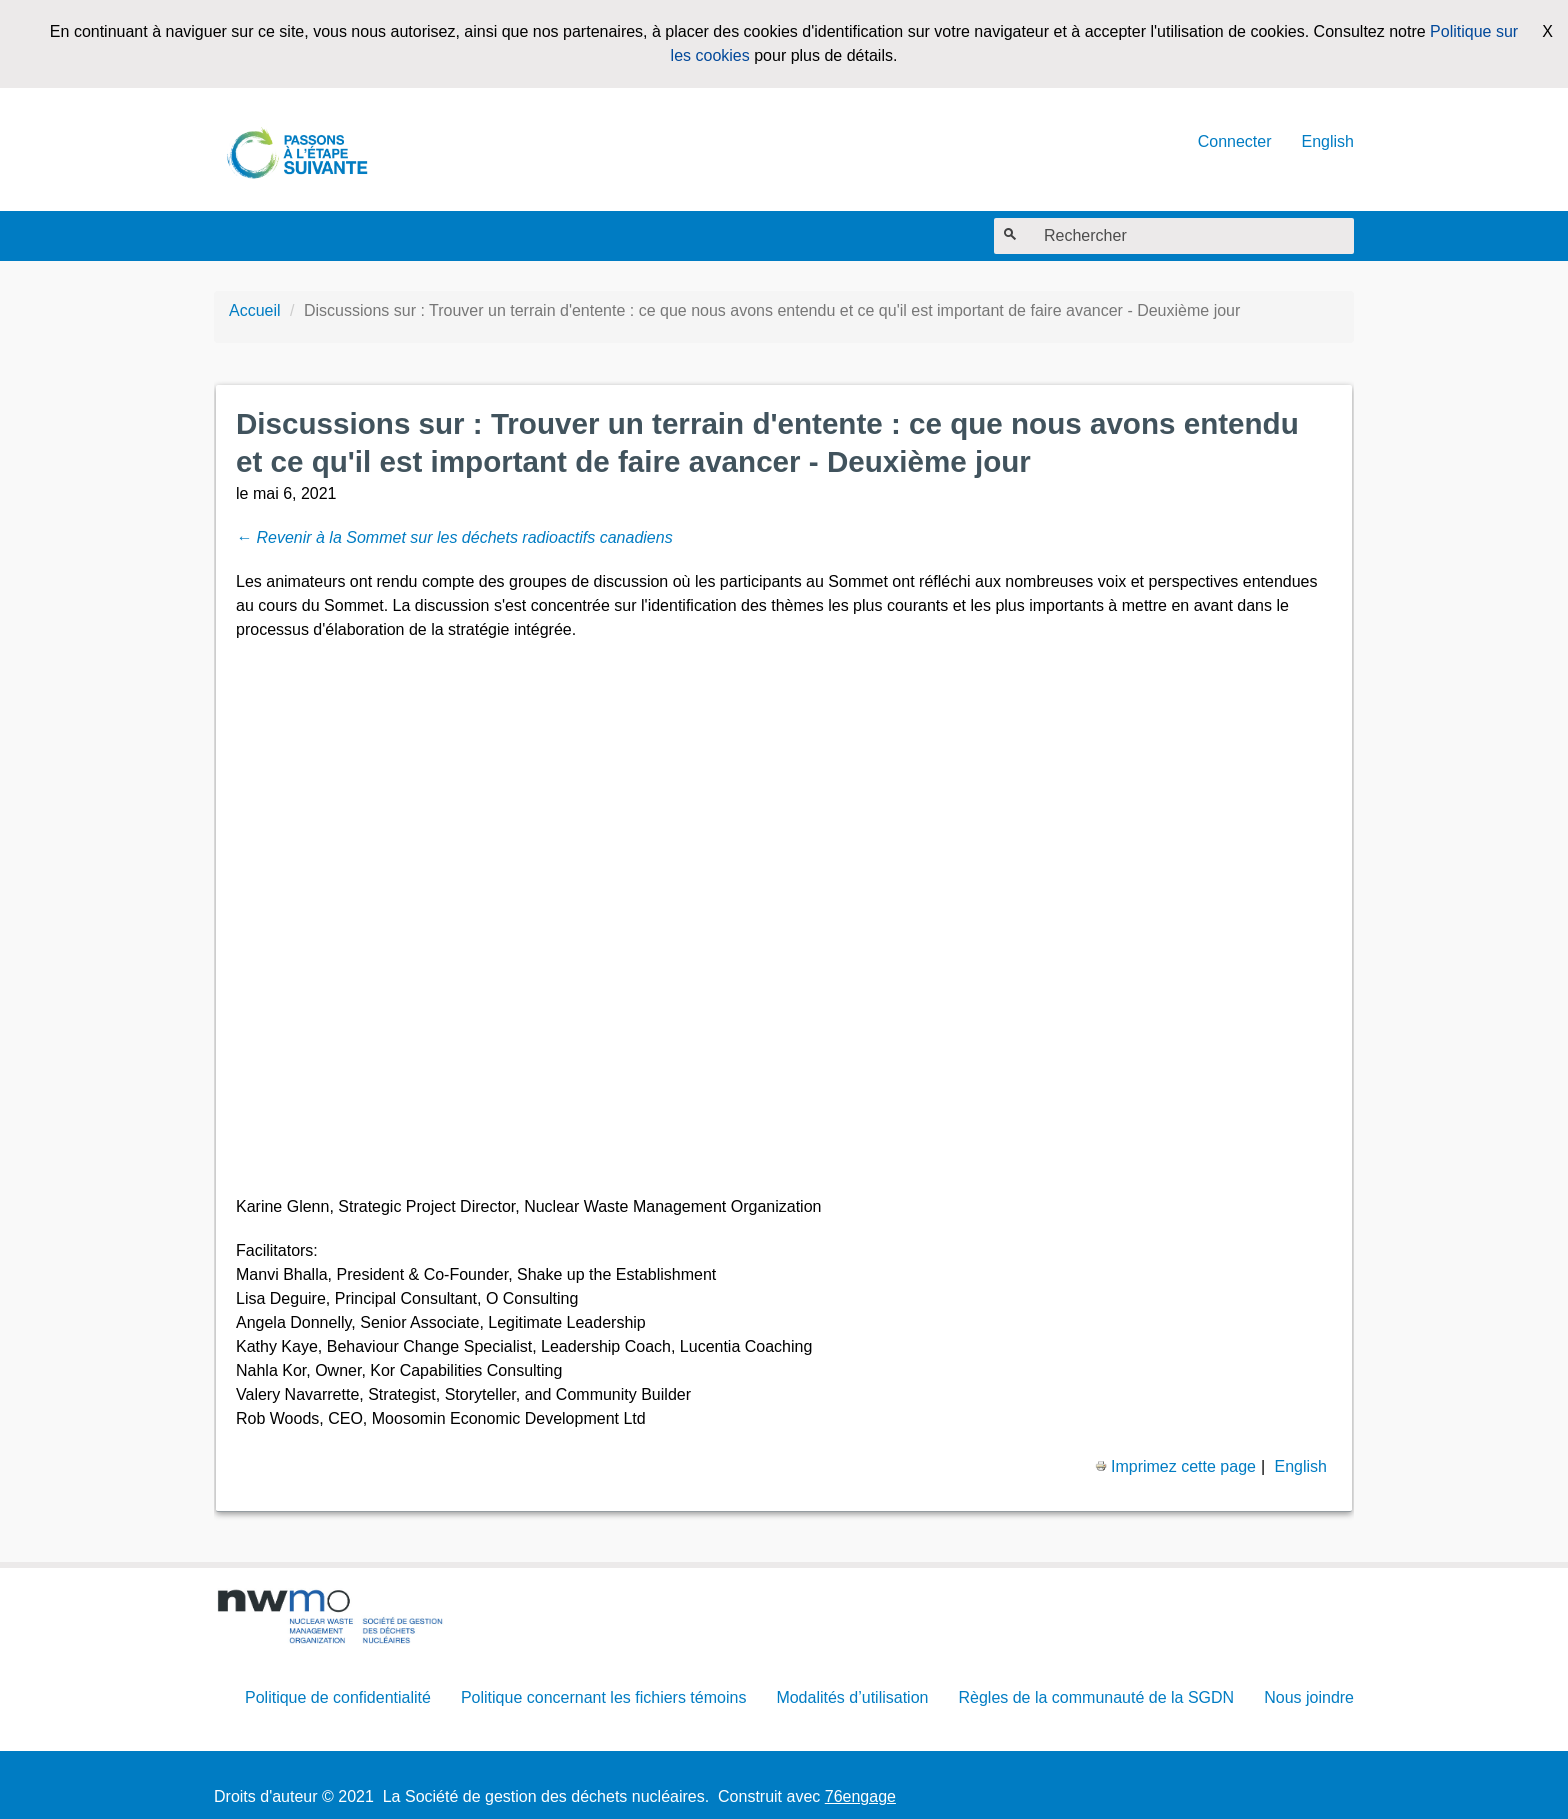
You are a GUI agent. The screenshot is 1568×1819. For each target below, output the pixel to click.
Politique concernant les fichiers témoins (603, 1697)
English (1328, 141)
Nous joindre (1309, 1697)
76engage (860, 1796)
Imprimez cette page (1175, 1466)
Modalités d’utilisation (852, 1697)
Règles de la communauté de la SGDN (1096, 1697)
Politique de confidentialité (338, 1697)
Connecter (1235, 141)
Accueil (255, 310)
